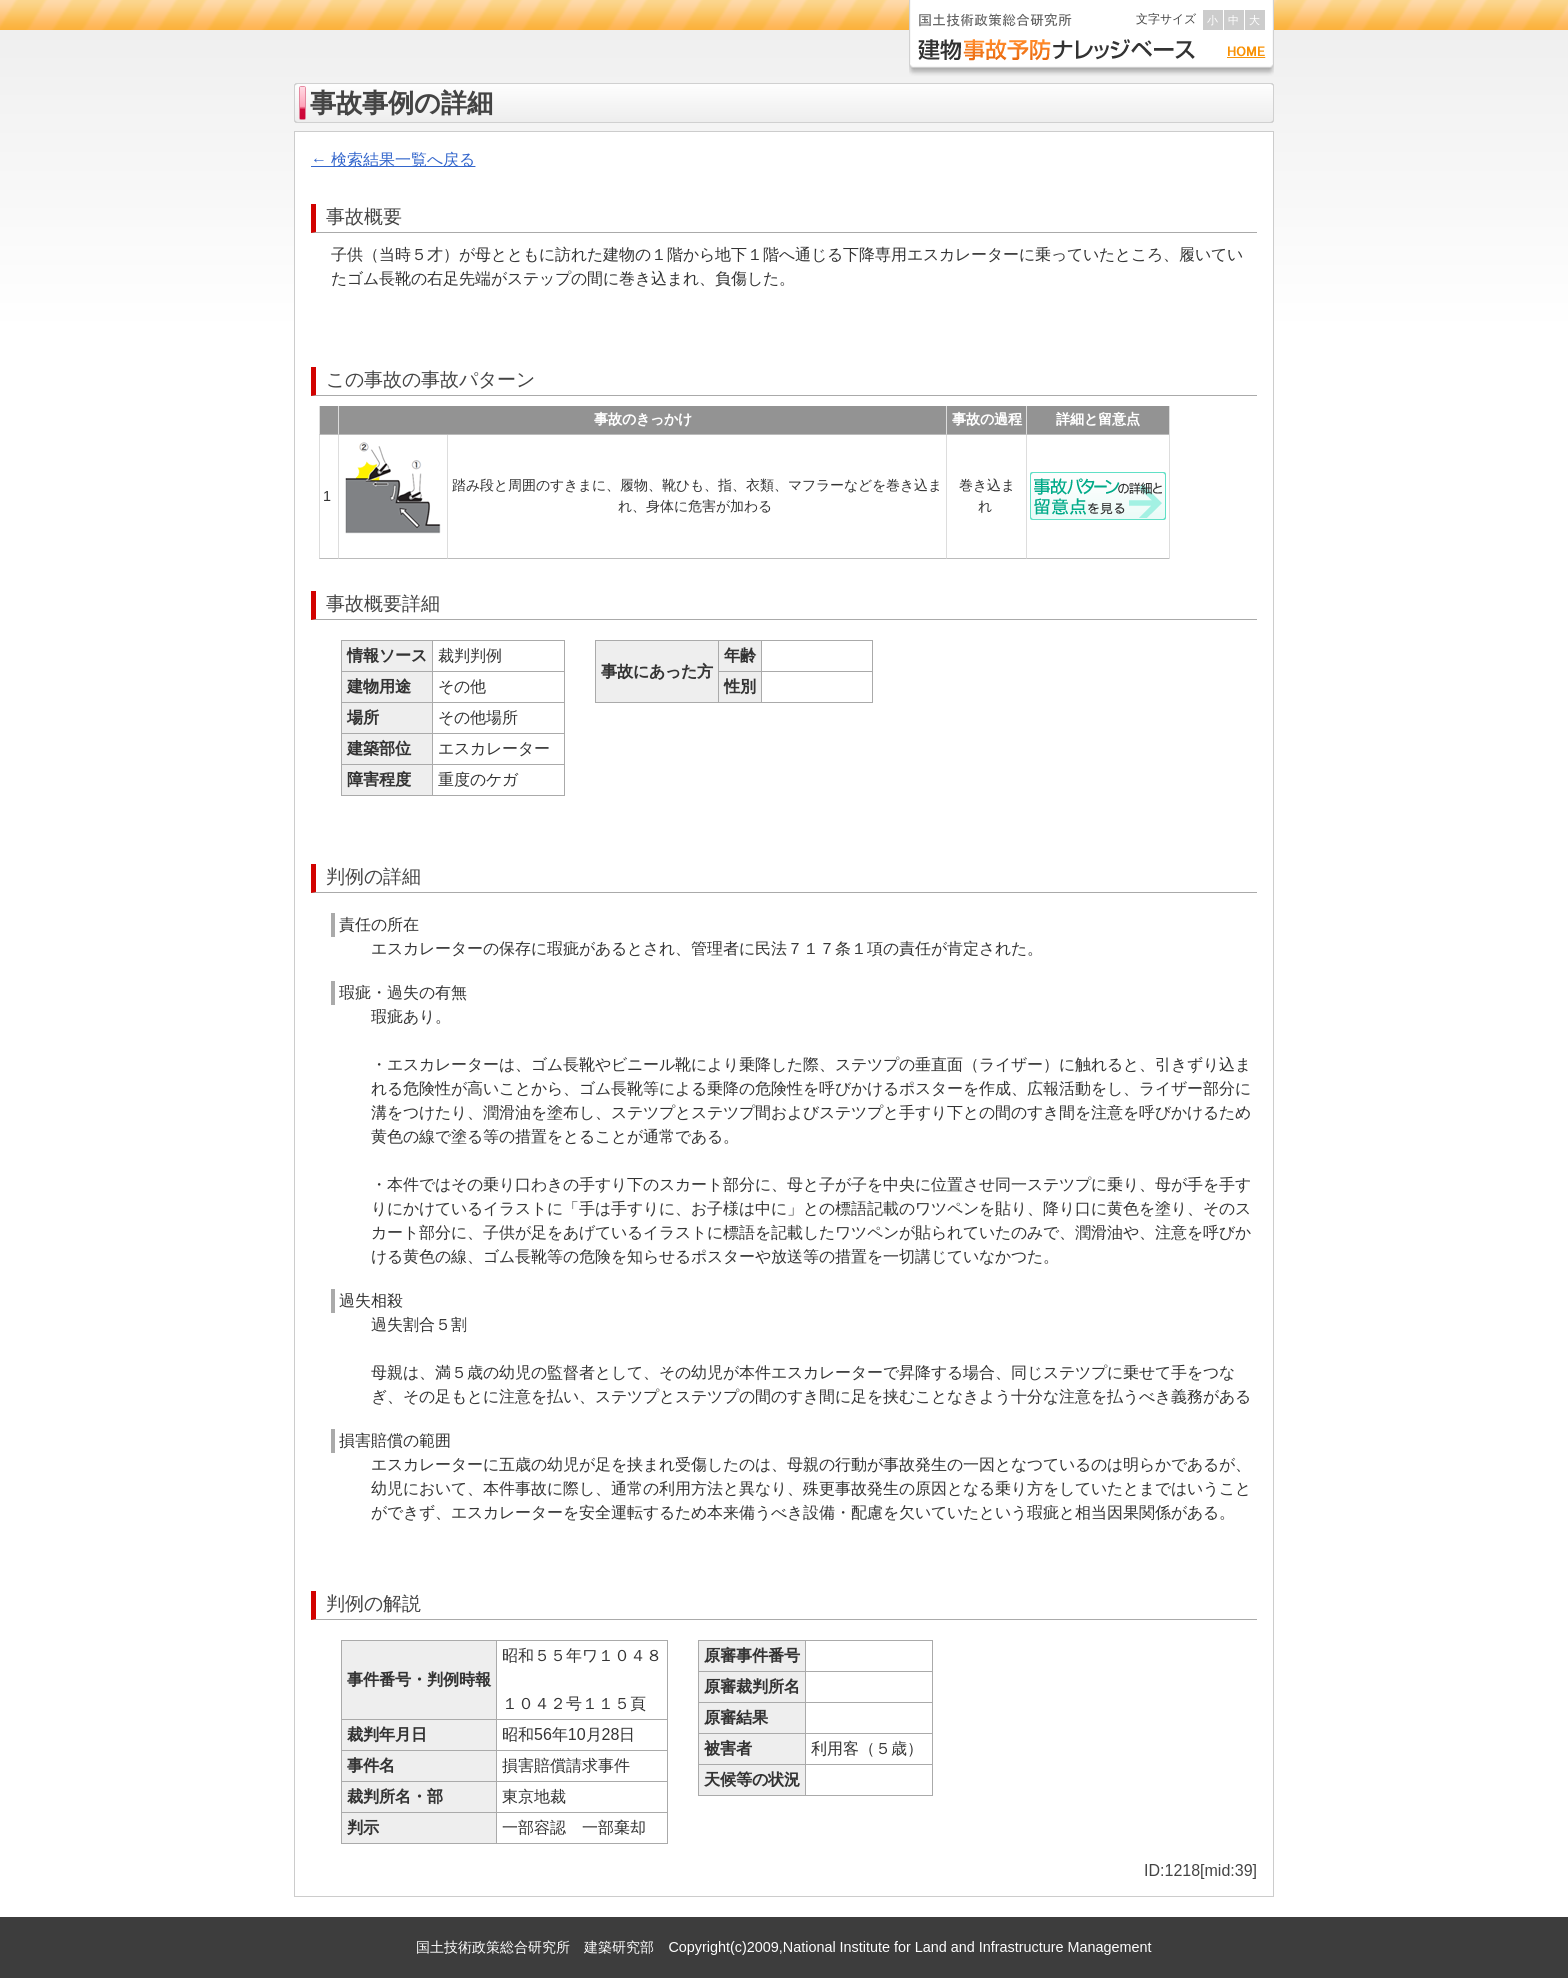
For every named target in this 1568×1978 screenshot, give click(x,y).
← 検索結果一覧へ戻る (393, 159)
